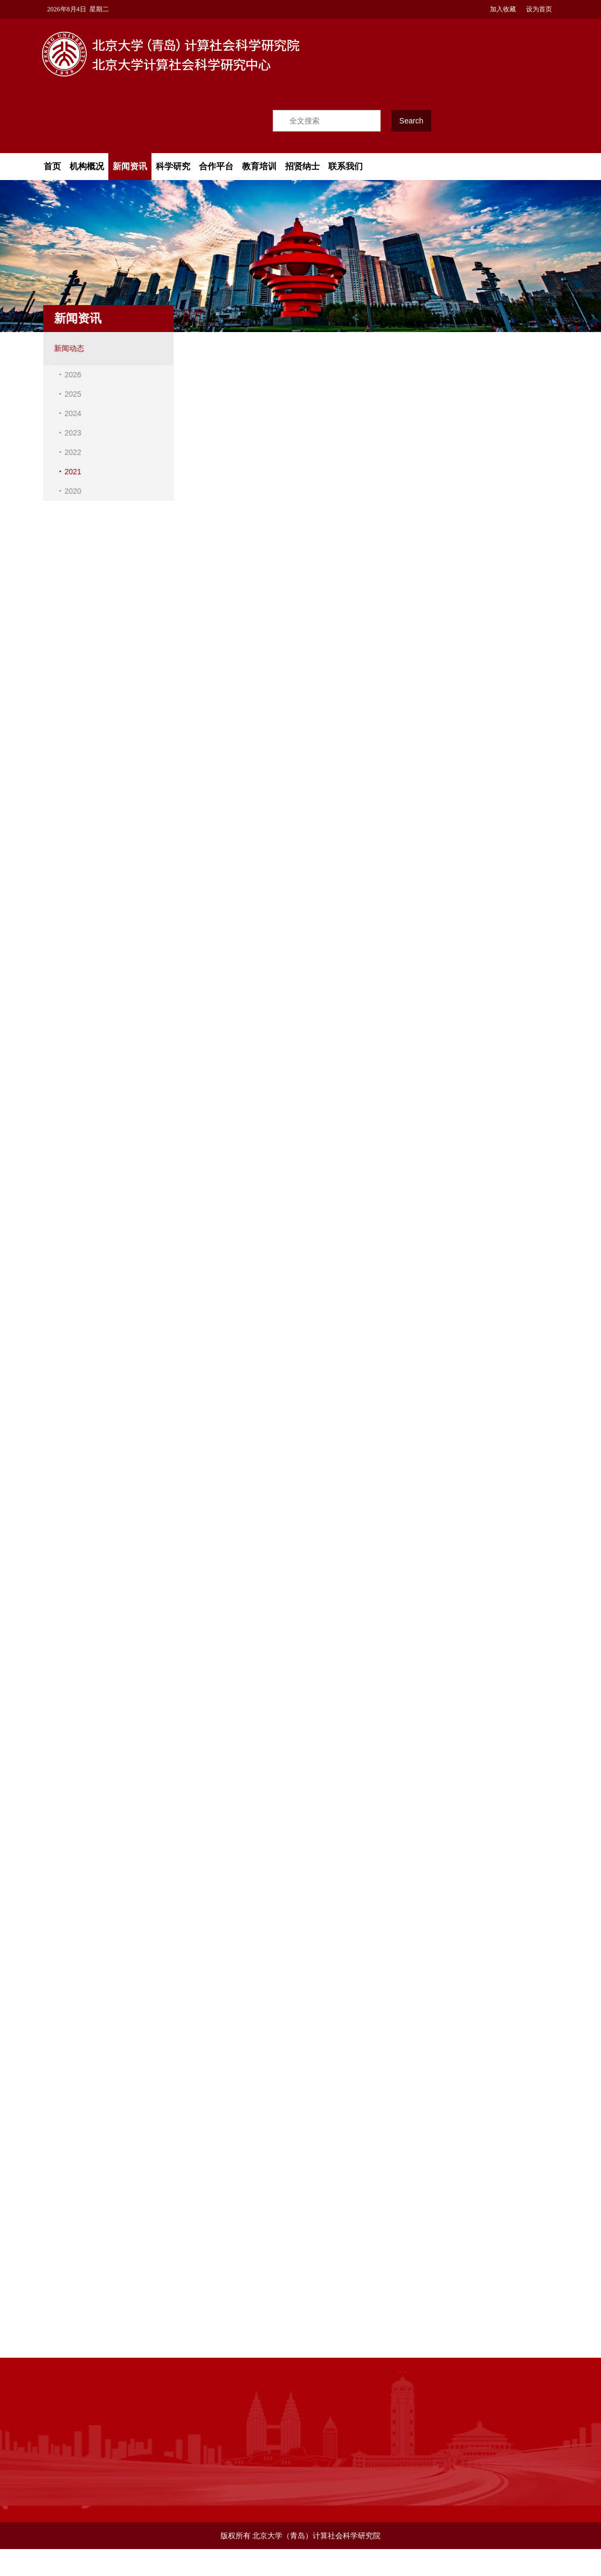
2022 (69, 452)
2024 (69, 413)
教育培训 (259, 166)
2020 (69, 491)
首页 (52, 166)
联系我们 (345, 166)
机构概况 (87, 166)
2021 (69, 471)
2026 (69, 374)
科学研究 (173, 166)
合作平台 (216, 166)
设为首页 (538, 9)
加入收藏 (502, 9)
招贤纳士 (302, 166)
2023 (69, 433)
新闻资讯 (130, 166)
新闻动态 (66, 348)
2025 (69, 394)
